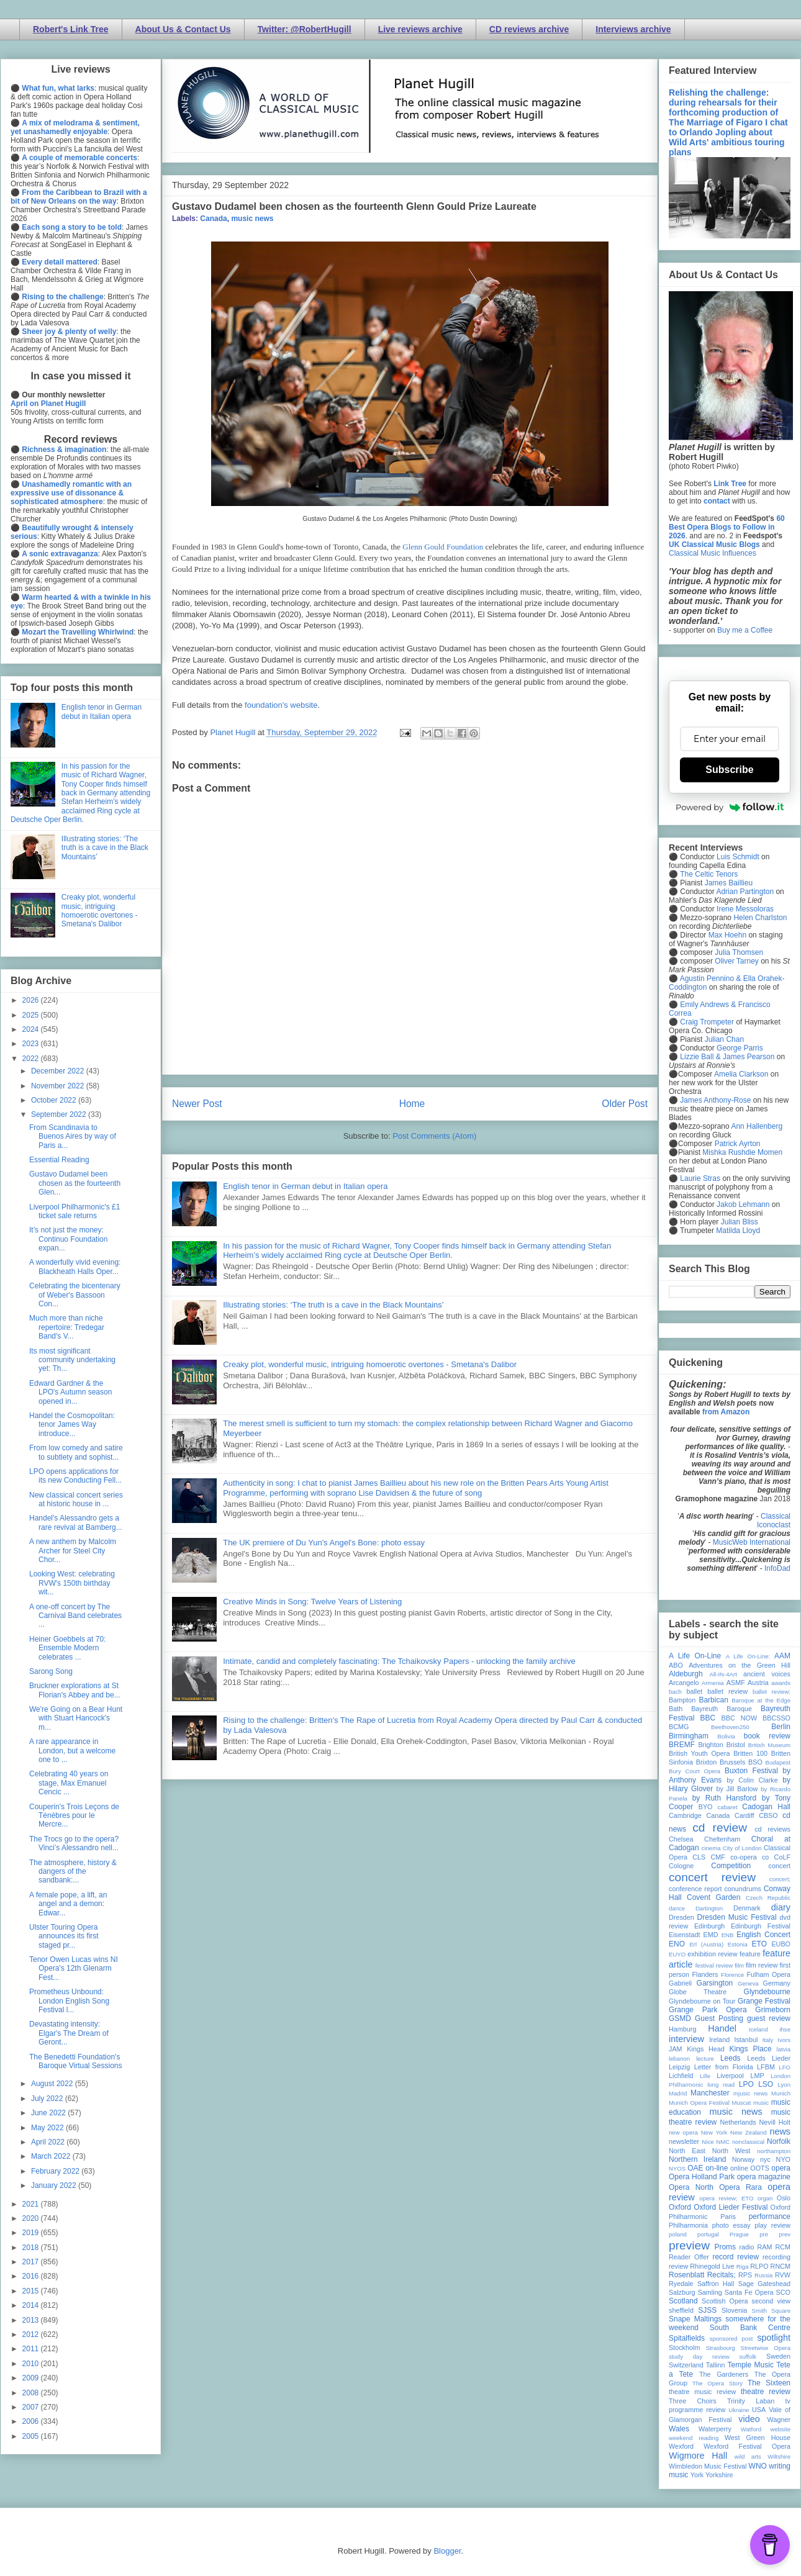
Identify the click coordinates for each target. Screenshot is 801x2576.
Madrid (678, 2093)
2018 (31, 2247)
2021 (31, 2204)
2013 (31, 2320)
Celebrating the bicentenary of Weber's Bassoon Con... (74, 1294)
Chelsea (681, 1839)
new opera (683, 2132)
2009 (31, 2378)
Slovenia (734, 2310)
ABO (676, 1665)
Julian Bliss (739, 1222)
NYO (783, 2159)
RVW (782, 2275)
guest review (768, 2018)
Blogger (447, 2551)
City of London (742, 1848)
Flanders (705, 1974)
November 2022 (58, 1086)
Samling (710, 2292)
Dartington (709, 1908)
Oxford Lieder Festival (730, 2207)
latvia (783, 2049)
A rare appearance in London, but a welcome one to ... (72, 1750)
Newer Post (197, 1103)
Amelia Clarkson (741, 1074)
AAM (782, 1656)
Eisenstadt (684, 1934)
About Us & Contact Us (183, 29)
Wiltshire (778, 2456)
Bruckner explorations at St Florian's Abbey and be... (74, 1690)
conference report (695, 1888)
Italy (768, 2039)
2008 (31, 2392)
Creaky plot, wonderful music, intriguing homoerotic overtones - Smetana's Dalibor (370, 1364)
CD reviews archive (529, 29)
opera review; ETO (726, 2198)
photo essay (731, 2225)
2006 (31, 2421)
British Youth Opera (699, 1753)
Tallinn (715, 2365)
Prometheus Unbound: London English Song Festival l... (69, 2000)
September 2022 (59, 1114)
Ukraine (738, 2410)
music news (252, 218)
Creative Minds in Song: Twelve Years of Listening (312, 1601)
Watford (751, 2429)
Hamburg (682, 2029)
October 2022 (54, 1100)
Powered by (730, 807)
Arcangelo (684, 1682)
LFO (784, 2067)
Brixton (706, 1762)
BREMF (682, 1744)
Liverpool (730, 2075)
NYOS (677, 2168)
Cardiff (744, 1815)
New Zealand (748, 2132)
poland (678, 2234)
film (739, 1965)
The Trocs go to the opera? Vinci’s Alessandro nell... (74, 1843)
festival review (714, 1965)
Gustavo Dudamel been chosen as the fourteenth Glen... (74, 1183)
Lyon (784, 2084)
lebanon (679, 2058)
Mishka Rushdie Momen (742, 1152)
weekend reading (693, 2437)
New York (714, 2132)
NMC (723, 2141)
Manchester (710, 2093)
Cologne (681, 1865)
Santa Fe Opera (749, 2292)
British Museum (769, 1745)
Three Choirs (693, 2401)
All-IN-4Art (723, 1674)
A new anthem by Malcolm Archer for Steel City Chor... (72, 1550)
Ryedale (681, 2283)
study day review (699, 2356)
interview (686, 2039)
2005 (31, 2436)
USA (759, 2409)
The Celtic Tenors (709, 874)
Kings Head (706, 2049)
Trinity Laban (750, 2401)
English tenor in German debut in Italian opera (305, 1186)
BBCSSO (776, 1718)
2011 (31, 2348)
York (697, 2475)
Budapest (777, 1762)
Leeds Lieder (768, 2058)
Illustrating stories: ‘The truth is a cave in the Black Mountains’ (333, 1304)
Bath (675, 1708)
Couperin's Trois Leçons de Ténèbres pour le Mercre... (74, 1815)
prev (784, 2234)
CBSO (768, 1815)
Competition (731, 1865)
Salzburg (682, 2292)
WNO (758, 2466)
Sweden (778, 2356)
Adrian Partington (745, 891)
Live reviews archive (420, 29)
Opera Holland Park (702, 2176)
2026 (31, 1000)
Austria (758, 1682)
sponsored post (731, 2338)
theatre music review (702, 2391)
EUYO (677, 1954)
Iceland (758, 2029)
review (678, 2266)
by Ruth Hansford (724, 1798)
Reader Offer (689, 2257)
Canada (213, 218)
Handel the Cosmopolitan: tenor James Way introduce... (72, 1424)
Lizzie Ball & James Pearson (727, 1056)
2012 (31, 2334)
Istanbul (746, 2039)
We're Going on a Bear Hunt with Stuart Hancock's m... (75, 1718)
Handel (722, 2028)
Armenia (713, 1682)
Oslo (783, 2198)
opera (780, 2168)
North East (687, 2150)
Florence (732, 1974)
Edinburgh (709, 1926)
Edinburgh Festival (760, 1926)
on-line (716, 2168)
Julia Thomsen (739, 952)
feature (750, 1954)
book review (767, 1736)
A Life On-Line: (748, 1656)
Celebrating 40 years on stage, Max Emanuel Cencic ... (68, 1782)
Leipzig (679, 2067)
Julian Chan (724, 1039)
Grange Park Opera (708, 2009)
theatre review (765, 2391)
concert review (712, 1877)
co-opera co (749, 1857)
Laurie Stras (699, 1178)
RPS (745, 2275)
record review (735, 2257)
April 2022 (48, 2142)
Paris (728, 2216)
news (779, 2131)
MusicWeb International (751, 1542)
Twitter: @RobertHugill (304, 29)
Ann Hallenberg (756, 1126)
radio (746, 2247)
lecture (705, 2058)
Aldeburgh (686, 1674)
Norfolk (778, 2141)
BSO (755, 1762)
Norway (743, 2159)
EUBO (780, 1944)
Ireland (719, 2039)
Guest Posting (719, 2018)
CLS (698, 1857)
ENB (728, 1935)
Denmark (747, 1908)
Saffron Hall (716, 2283)
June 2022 (49, 2112)
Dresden (681, 1917)
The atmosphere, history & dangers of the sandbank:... (73, 1871)
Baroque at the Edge (760, 1700)
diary (780, 1907)
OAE (695, 2168)
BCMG (679, 1726)
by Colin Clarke (751, 1780)
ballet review (727, 1691)
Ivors (783, 2039)
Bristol (735, 1744)
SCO (783, 2292)
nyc (765, 2159)
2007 (31, 2407)
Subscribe (729, 769)
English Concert (763, 1934)
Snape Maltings (695, 2319)
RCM (782, 2247)
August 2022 (53, 2083)
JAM (675, 2049)
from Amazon (725, 1412)
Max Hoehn (727, 935)
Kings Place (751, 2049)
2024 (31, 1029)
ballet (694, 1691)
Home (412, 1103)
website (780, 2429)
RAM (764, 2247)
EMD (711, 1934)
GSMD (680, 2018)
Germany (776, 1983)
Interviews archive (633, 29)
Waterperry (715, 2429)
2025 (31, 1015)
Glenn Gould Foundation (442, 546)
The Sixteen (769, 2383)
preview (689, 2245)
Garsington (715, 1983)
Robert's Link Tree (71, 29)
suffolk (748, 2356)
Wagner (778, 2419)
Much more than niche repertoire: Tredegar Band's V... (66, 1327)
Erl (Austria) (706, 1944)
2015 (31, 2291)
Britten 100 (750, 1753)
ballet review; (771, 1691)
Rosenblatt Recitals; (702, 2275)
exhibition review (712, 1954)
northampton (773, 2151)
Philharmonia (688, 2225)
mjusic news (750, 2093)
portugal (708, 2234)
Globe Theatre (697, 1991)
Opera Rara (740, 2187)
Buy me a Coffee (744, 630)
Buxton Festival (751, 1770)
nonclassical (748, 2141)
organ (765, 2198)
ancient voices (766, 1674)
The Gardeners (723, 2374)
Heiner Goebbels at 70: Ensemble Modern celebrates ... (67, 1648)
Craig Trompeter (707, 1022)
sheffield (681, 2310)
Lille (705, 2075)
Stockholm (684, 2347)
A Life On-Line (695, 1656)
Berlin (780, 1726)
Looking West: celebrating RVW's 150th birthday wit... (72, 1583)
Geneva (748, 1983)
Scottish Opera (725, 2301)
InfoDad (777, 1568)
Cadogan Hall (766, 1806)
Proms (725, 2247)
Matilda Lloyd (738, 1230)
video (748, 2419)
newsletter (684, 2141)
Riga (742, 2266)
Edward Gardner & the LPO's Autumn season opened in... (70, 1392)
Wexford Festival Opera (747, 2446)
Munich (780, 2093)
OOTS (759, 2168)
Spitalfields (687, 2338)
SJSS (707, 2310)
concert (779, 1865)
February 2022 (56, 2171)
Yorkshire (719, 2475)
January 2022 (54, 2185)
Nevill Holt (774, 2122)
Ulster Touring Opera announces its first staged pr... (64, 1936)
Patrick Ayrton (738, 1143)
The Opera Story (717, 2383)
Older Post (625, 1103)
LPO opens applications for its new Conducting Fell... (75, 1476)
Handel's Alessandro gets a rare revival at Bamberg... (75, 1522)
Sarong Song (51, 1671)
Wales (679, 2429)
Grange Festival (764, 2001)
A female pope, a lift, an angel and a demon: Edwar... (68, 1904)
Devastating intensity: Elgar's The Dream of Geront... (69, 2033)
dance (677, 1908)
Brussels (732, 1762)
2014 (31, 2305)
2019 (31, 2232)
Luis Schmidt (738, 856)
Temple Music (751, 2365)
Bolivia (726, 1736)
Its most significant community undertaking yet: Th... (72, 1360)
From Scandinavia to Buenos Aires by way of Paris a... (72, 1136)
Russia (763, 2275)
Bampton (682, 1700)
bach (675, 1691)
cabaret (728, 1807)
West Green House (757, 2437)
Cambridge (685, 1815)
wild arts (748, 2456)
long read (721, 2084)
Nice (707, 2141)
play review (772, 2225)
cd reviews (772, 1829)
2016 (31, 2276)
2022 (31, 1058)
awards (780, 1682)
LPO (746, 2084)
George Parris (740, 1048)
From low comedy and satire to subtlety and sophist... (76, 1452)
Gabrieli (680, 1983)
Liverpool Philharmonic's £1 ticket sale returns (74, 1211)
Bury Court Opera (694, 1771)
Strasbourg (720, 2347)
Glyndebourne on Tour (702, 2001)
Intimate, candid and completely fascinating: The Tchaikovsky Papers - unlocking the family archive (399, 1661)
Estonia (738, 1944)
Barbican (713, 1700)
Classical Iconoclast (773, 1520)
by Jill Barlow (737, 1788)
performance (769, 2216)
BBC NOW (740, 1718)
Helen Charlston (760, 917)
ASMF (735, 1682)
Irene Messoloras (745, 909)
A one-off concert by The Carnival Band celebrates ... (75, 1615)
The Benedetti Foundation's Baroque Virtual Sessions (75, 2061)
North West (731, 2150)
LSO (765, 2084)
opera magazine (763, 2176)
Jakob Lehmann (743, 1204)
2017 (31, 2261)
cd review (719, 1827)
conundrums (742, 1888)
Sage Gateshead (764, 2283)
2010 (31, 2363)
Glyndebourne (767, 1991)
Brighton (710, 1744)
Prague (739, 2234)
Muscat (741, 2102)
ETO (759, 1944)
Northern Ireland (697, 2159)
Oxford (680, 2207)
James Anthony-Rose (715, 1100)
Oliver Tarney (736, 961)
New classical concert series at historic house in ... (76, 1499)
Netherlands (738, 2122)
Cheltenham (722, 1839)
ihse (784, 2029)
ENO (677, 1944)
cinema (711, 1848)
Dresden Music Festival (737, 1917)
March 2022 (52, 2156)
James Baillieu (729, 883)
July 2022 (48, 2098)
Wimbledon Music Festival (708, 2466)
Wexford (681, 2446)
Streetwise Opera (765, 2347)
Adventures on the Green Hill (739, 1665)
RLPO (759, 2266)
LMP (757, 2075)
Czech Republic (768, 1897)
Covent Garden (713, 1897)
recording (776, 2257)
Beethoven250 (730, 1727)
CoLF (782, 1857)
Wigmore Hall (698, 2456)
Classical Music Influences (712, 553)
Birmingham (688, 1736)
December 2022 (58, 1071)
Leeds (730, 2058)
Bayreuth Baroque (721, 1708)
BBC (708, 1718)
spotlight (773, 2338)
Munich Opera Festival (699, 2102)
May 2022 (48, 2127)
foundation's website (281, 705)
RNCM (780, 2266)
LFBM (766, 2067)
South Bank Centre (750, 2327)
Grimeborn (772, 2009)
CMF (718, 1857)
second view (771, 2301)
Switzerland (686, 2365)
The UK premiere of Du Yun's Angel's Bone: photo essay (324, 1542)
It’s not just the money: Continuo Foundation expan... (68, 1239)
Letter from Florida (723, 2067)
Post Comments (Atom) (434, 1136)
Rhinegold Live (712, 2266)
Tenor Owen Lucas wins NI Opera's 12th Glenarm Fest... (73, 1968)
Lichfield (681, 2075)
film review (761, 1965)
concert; (779, 1879)
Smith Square (771, 2310)
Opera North (691, 2187)
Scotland (683, 2301)
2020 (31, 2218)
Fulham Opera (769, 1974)
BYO (706, 1806)
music (761, 2102)
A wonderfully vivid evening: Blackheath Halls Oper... (74, 1266)
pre (763, 2234)
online (739, 2168)
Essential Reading (59, 1159)
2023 (31, 1043)
